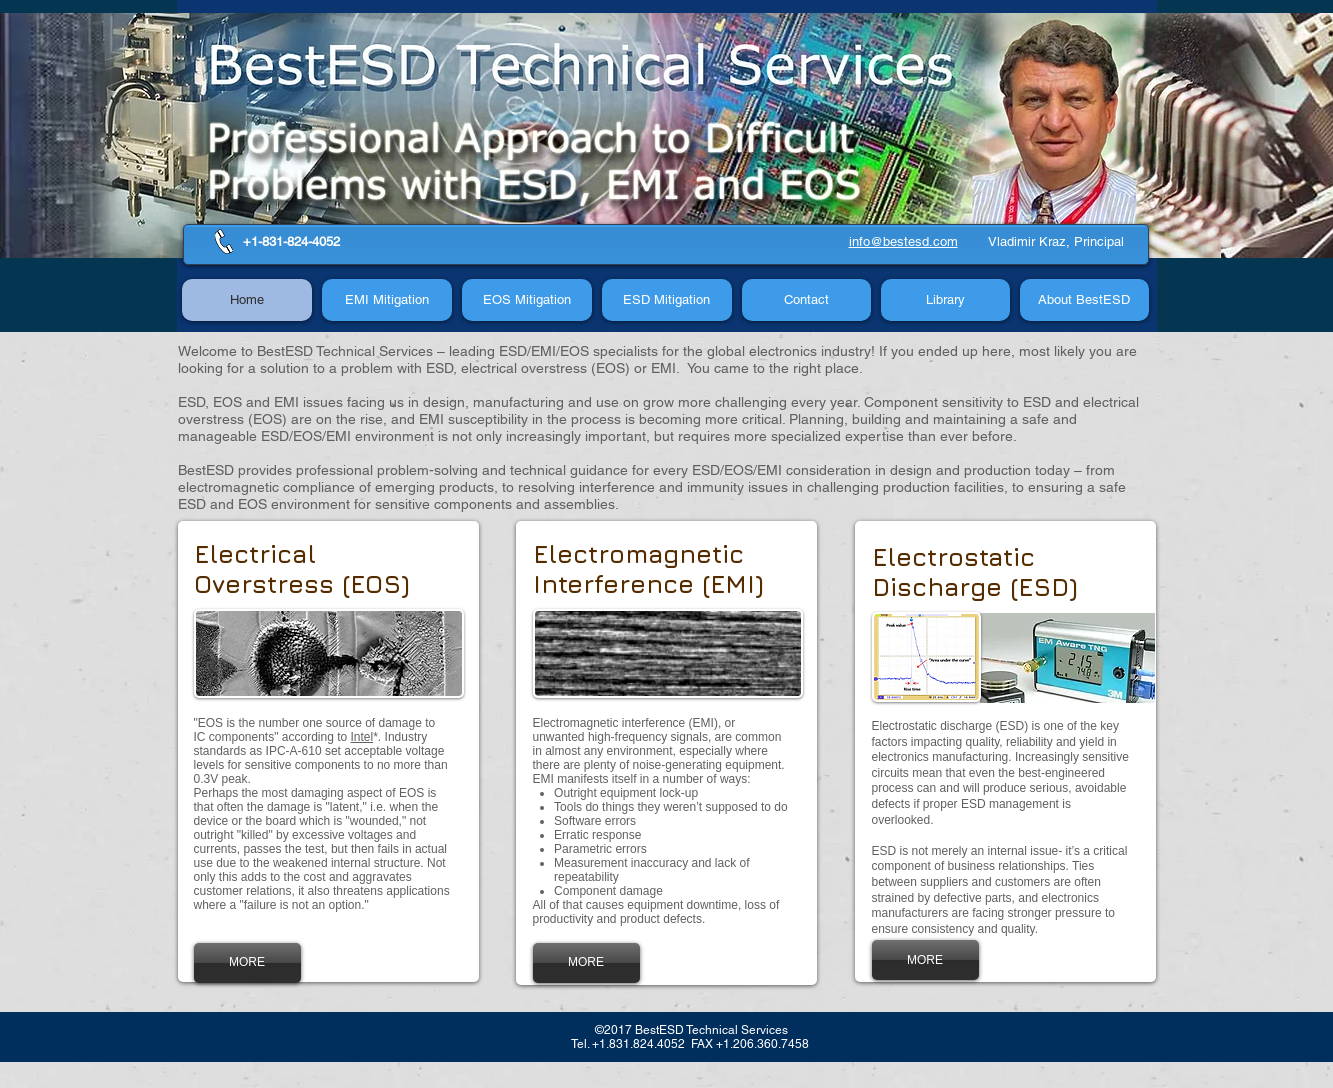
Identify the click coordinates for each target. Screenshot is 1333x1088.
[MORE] (247, 963)
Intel (362, 737)
